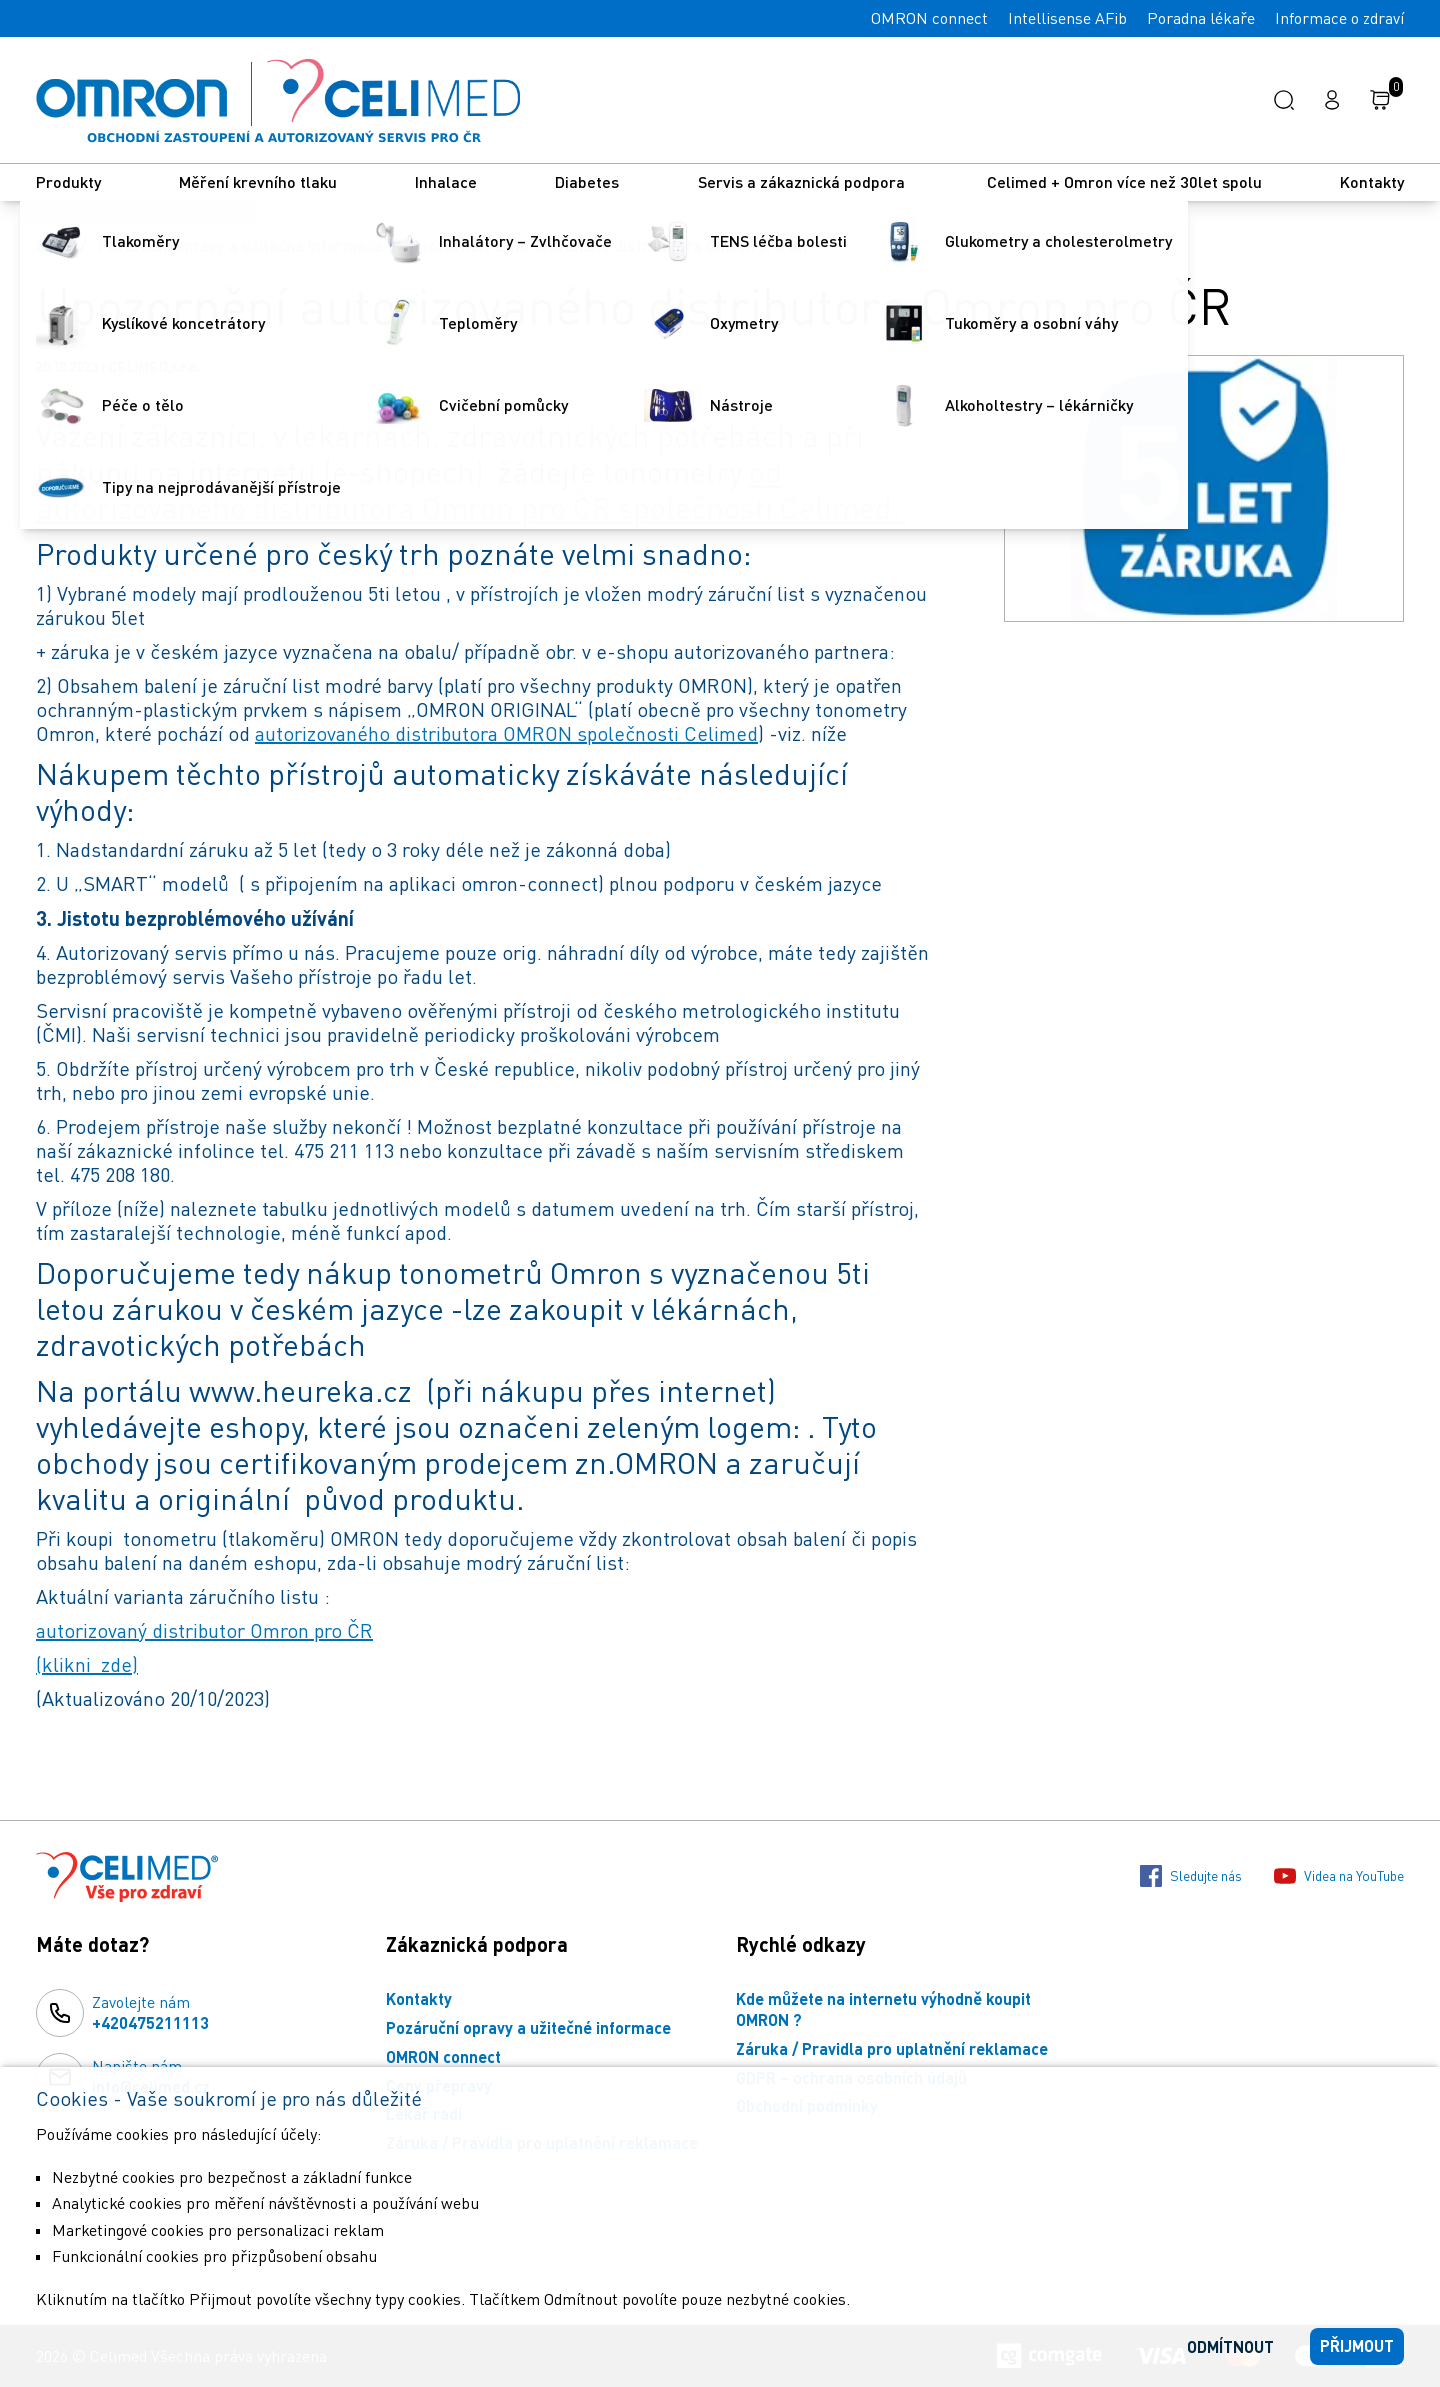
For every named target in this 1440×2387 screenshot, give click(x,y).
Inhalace (446, 181)
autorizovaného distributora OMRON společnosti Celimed (506, 733)
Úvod (54, 245)
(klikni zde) (87, 1664)
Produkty (68, 181)
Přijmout (1357, 2345)
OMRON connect (929, 18)
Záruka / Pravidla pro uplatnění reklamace (892, 2048)
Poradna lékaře (1201, 18)
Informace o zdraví (1339, 18)
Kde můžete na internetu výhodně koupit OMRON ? (883, 2009)
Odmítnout (1230, 2346)
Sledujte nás (1191, 1876)
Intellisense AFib (1067, 18)
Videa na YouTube (1339, 1876)
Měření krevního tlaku (258, 181)
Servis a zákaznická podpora (803, 181)
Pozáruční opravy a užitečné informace (240, 245)
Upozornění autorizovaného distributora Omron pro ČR (608, 245)
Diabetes (587, 181)
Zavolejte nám (150, 2013)
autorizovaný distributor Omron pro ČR (204, 1630)
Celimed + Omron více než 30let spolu (1124, 181)
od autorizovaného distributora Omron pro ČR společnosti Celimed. (471, 489)
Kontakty (1372, 181)
